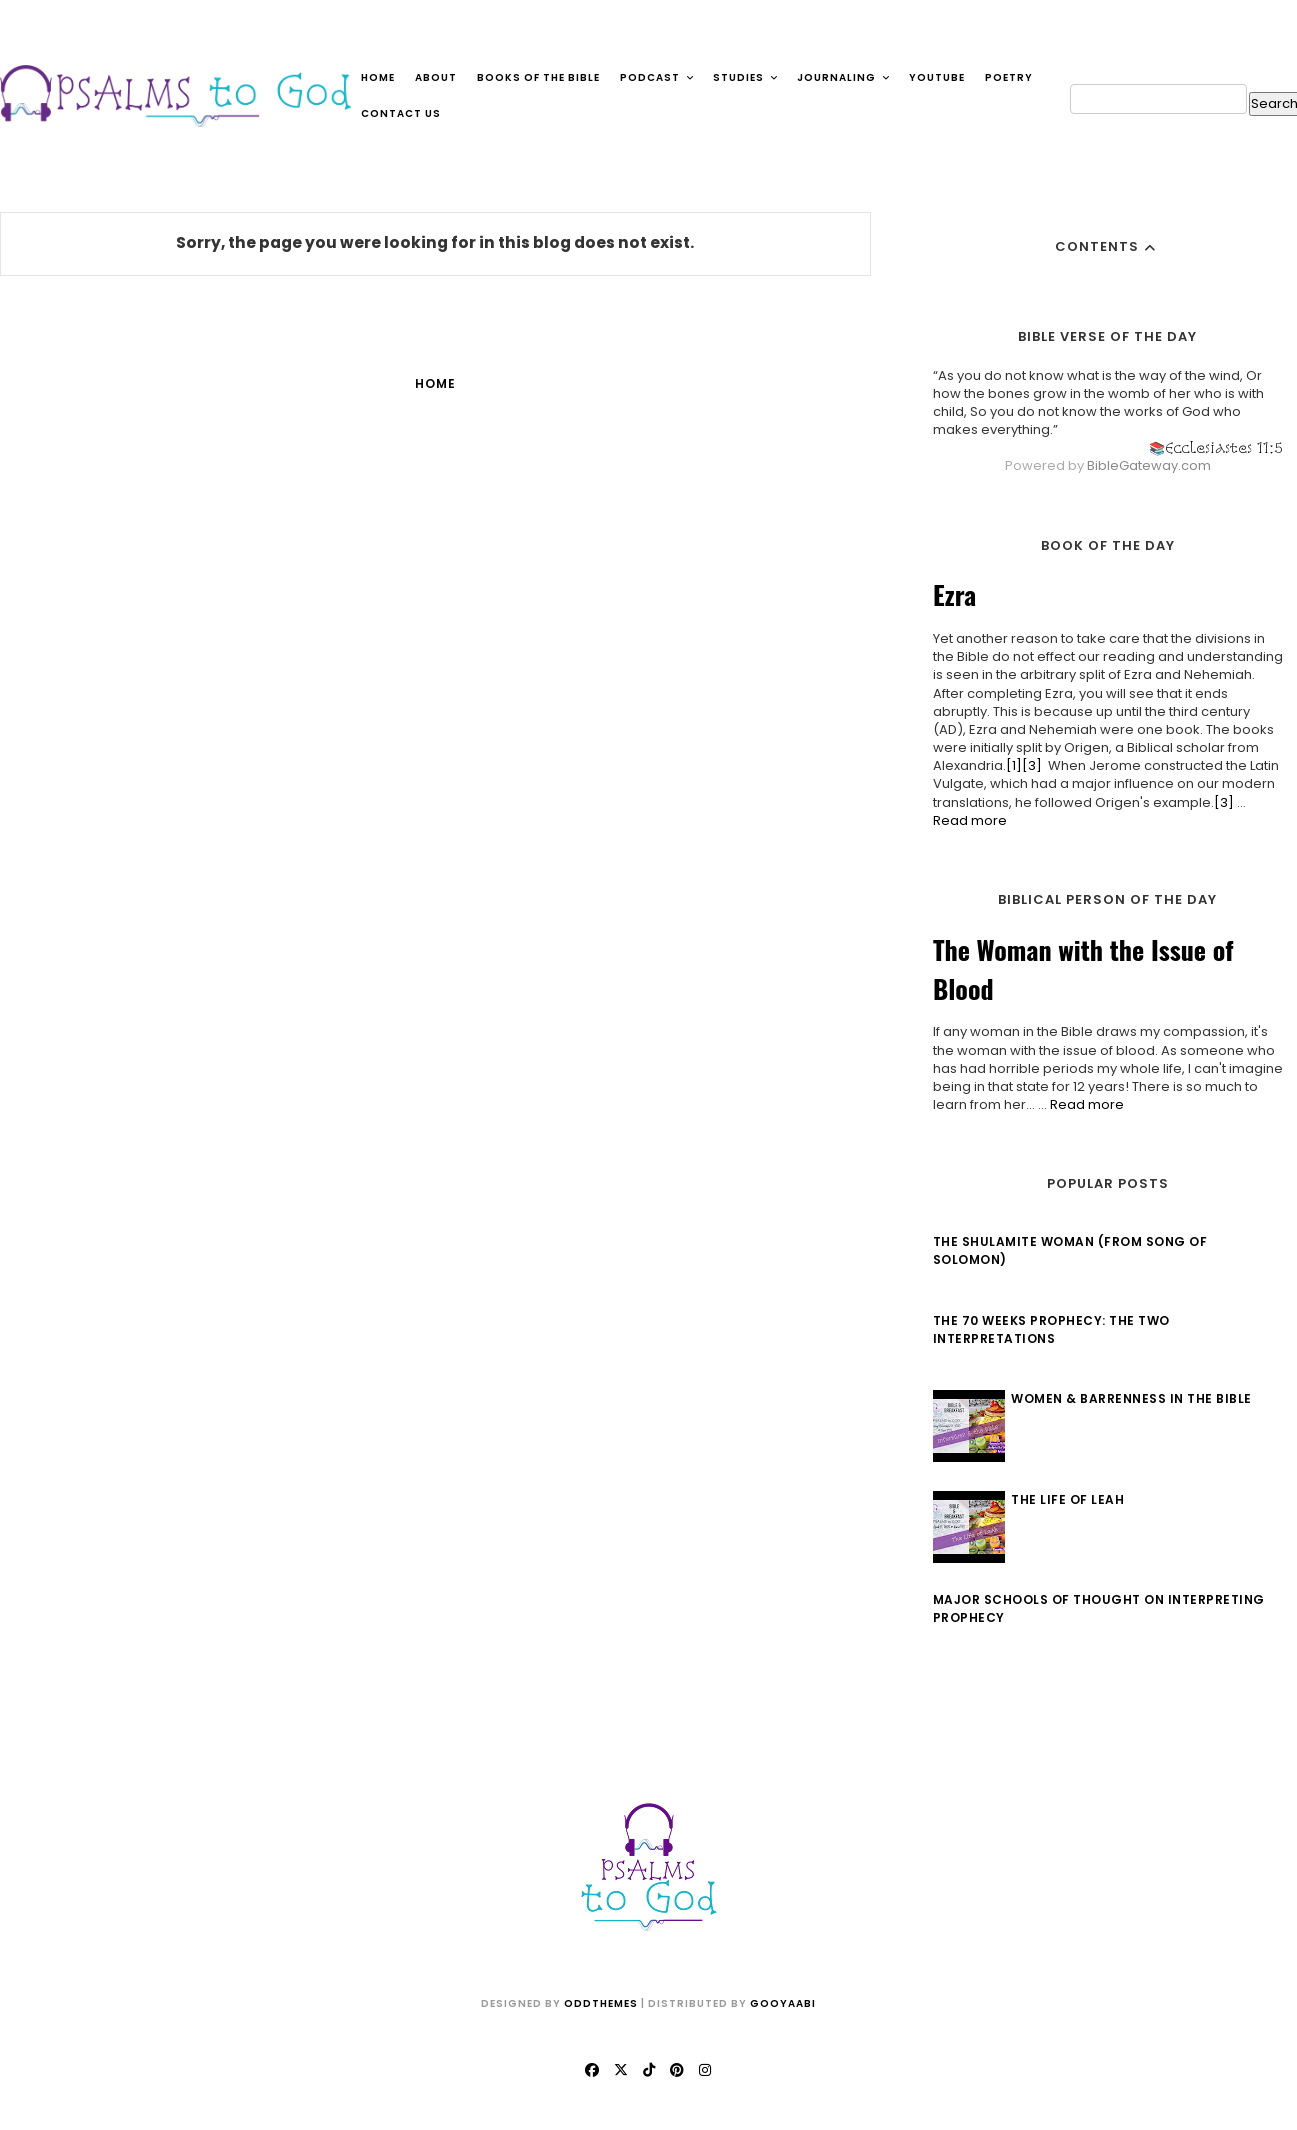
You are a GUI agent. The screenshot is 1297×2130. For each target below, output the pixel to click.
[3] (1029, 765)
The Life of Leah (1065, 1499)
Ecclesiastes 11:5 (1221, 447)
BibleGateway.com (1146, 465)
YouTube (937, 77)
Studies (746, 77)
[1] (1011, 765)
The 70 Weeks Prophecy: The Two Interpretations (1048, 1329)
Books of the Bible (538, 77)
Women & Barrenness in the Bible (1129, 1398)
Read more (967, 820)
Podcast (657, 77)
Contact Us (401, 113)
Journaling (844, 77)
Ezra (951, 594)
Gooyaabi (783, 2003)
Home (378, 77)
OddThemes (601, 2003)
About (436, 77)
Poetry (1009, 77)
